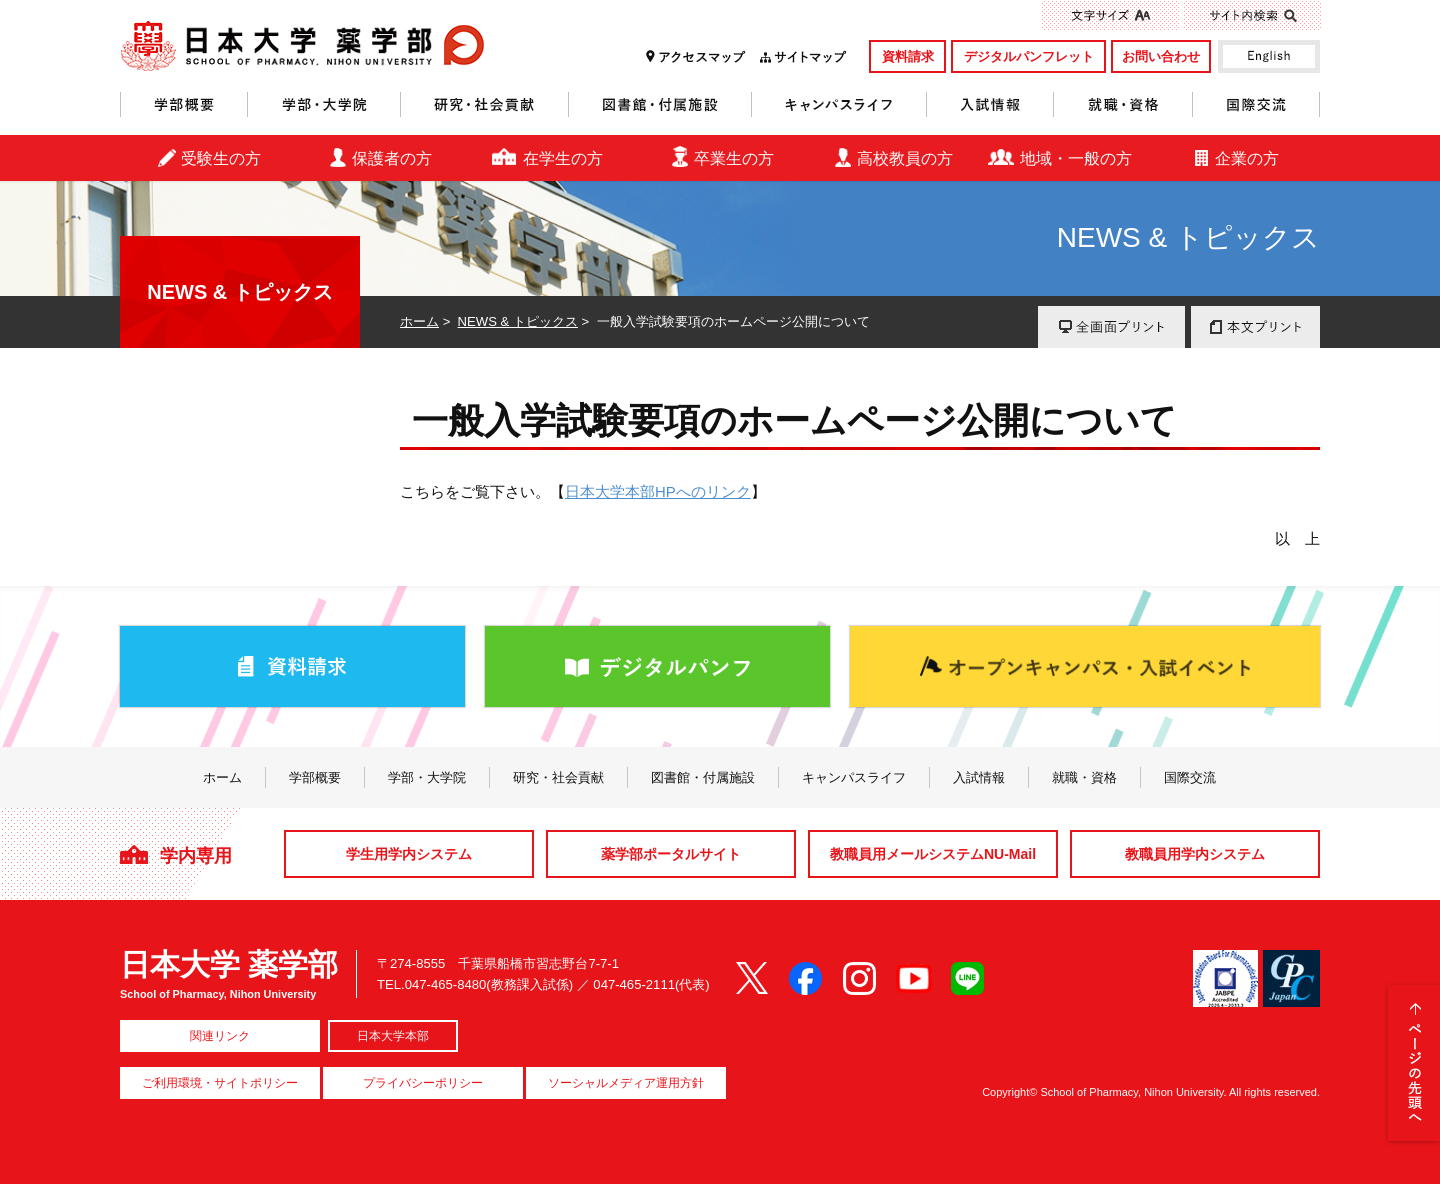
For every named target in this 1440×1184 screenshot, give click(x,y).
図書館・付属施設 (660, 104)
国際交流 (1256, 104)
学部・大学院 (324, 104)
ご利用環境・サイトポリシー (220, 1083)
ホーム (419, 321)
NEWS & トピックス (518, 321)
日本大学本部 (393, 1036)
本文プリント (1255, 327)
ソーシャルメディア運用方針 (626, 1083)
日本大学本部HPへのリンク (658, 491)
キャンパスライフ (839, 104)
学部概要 (184, 104)
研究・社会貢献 (485, 104)
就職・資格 (1123, 104)
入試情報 (990, 104)
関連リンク (220, 1036)
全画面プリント (1111, 327)
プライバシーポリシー (423, 1083)
